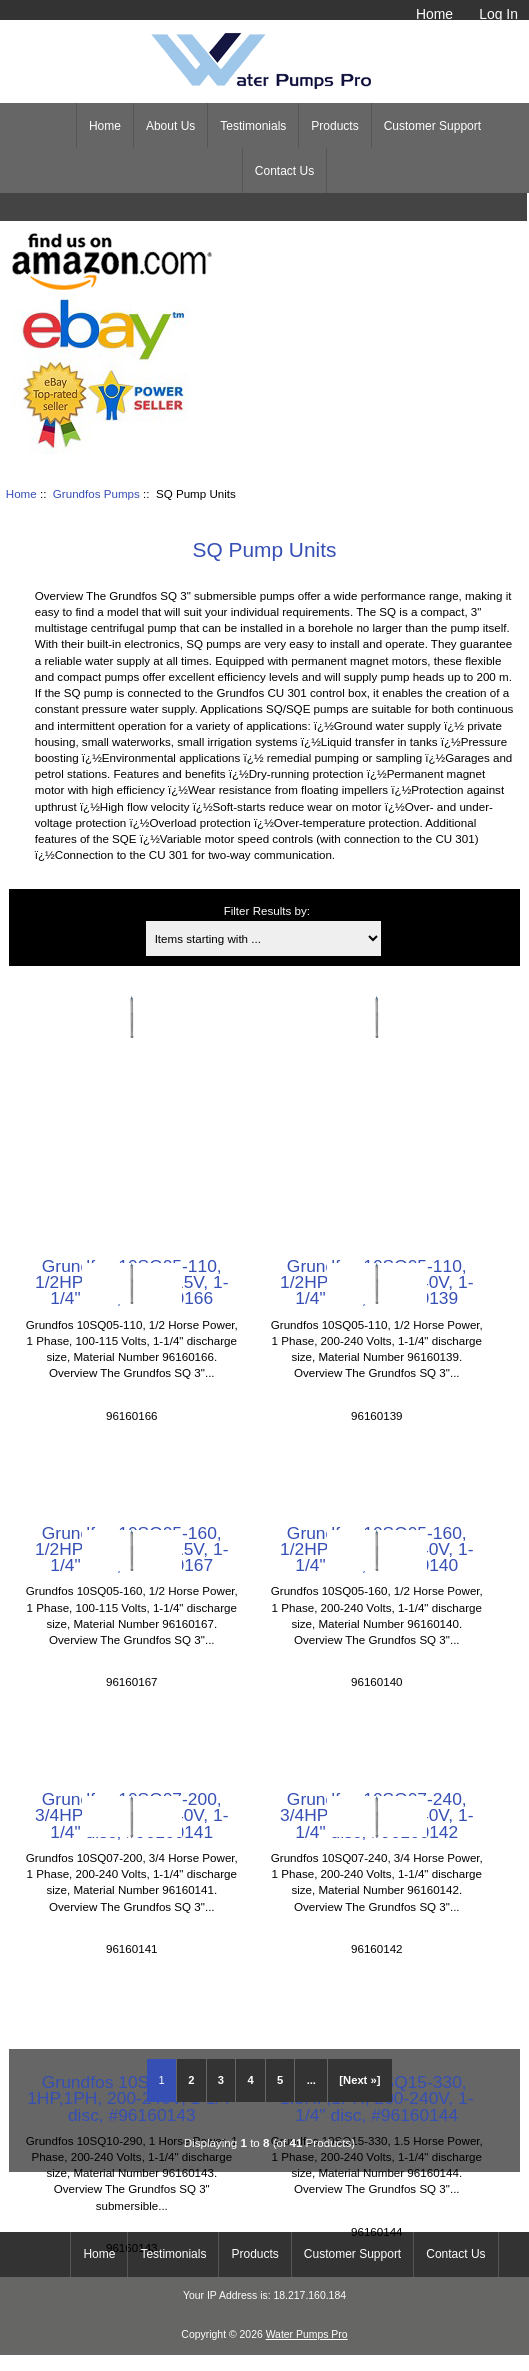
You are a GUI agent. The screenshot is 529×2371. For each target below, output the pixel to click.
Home (434, 14)
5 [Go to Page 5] (280, 2080)
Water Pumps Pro (307, 2334)
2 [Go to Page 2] (191, 2080)
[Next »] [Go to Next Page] (359, 2080)
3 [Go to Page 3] (221, 2080)
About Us (170, 126)
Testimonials (253, 126)
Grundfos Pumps (96, 493)
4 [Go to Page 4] (250, 2080)
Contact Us (284, 171)
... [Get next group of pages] (311, 2080)
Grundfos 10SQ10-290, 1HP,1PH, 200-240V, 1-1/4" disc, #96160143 (131, 2098)
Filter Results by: (267, 910)
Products (334, 126)
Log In (498, 14)
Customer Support (432, 126)
